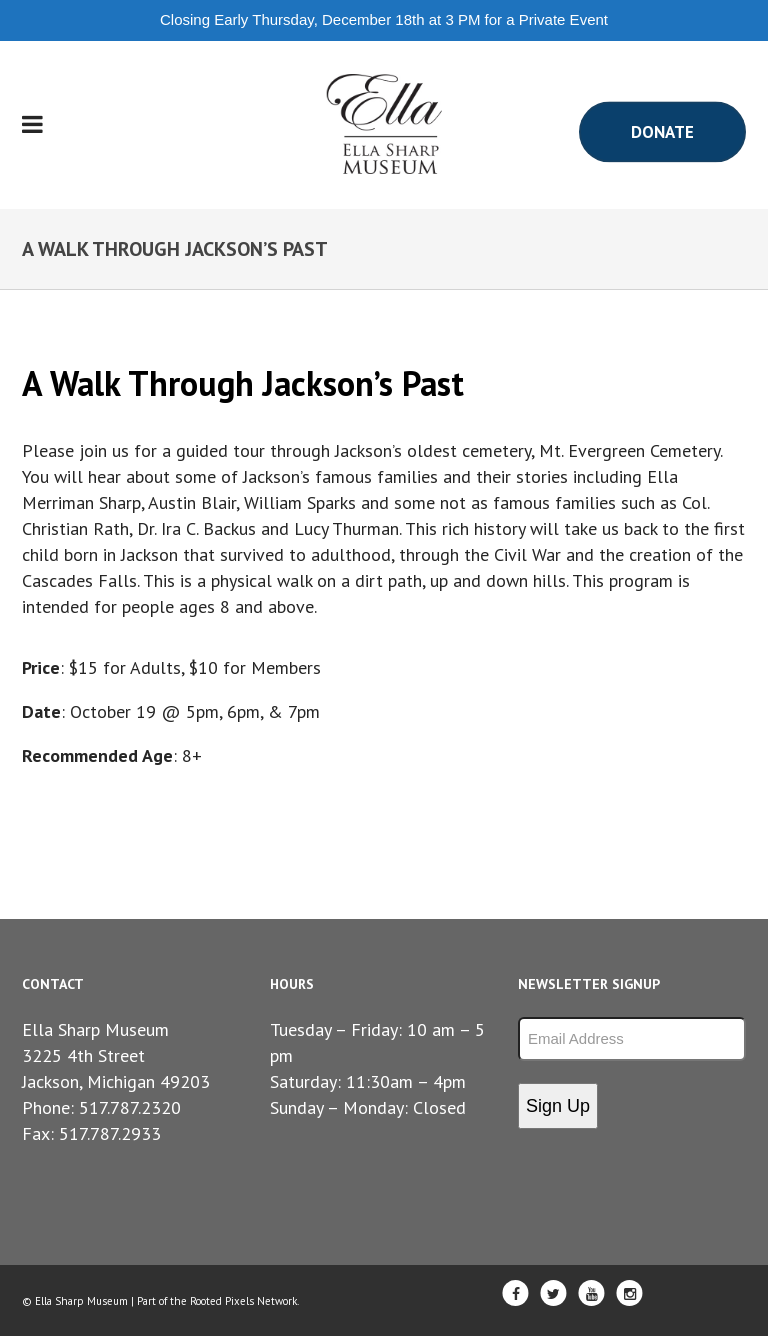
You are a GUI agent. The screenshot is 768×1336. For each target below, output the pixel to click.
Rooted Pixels (222, 1301)
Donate (662, 131)
